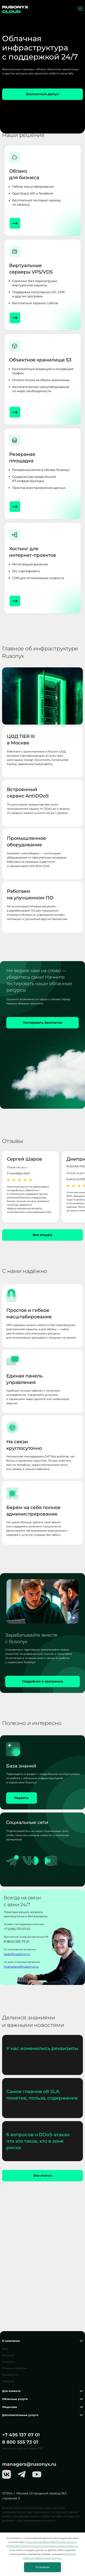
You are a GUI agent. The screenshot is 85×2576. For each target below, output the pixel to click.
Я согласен (42, 2567)
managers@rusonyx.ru (21, 1967)
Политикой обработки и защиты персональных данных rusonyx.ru (43, 2546)
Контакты (8, 2362)
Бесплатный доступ (42, 94)
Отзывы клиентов (14, 2368)
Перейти (21, 1798)
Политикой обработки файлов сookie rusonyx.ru (51, 2542)
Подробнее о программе (42, 1681)
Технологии (10, 2374)
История (8, 2355)
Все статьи (43, 2175)
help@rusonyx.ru (17, 1954)
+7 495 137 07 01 (21, 2435)
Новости (8, 2381)
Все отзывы (42, 1235)
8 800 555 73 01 (20, 2442)
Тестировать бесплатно (42, 1022)
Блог (5, 2349)
